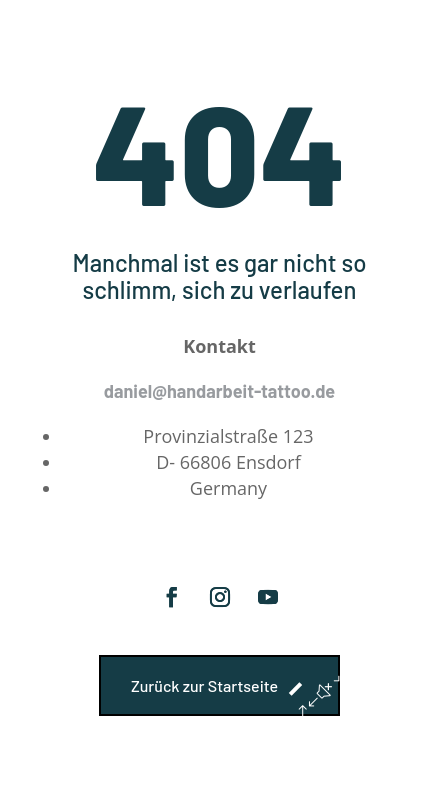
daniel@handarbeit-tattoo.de (219, 391)
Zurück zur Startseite (204, 685)
